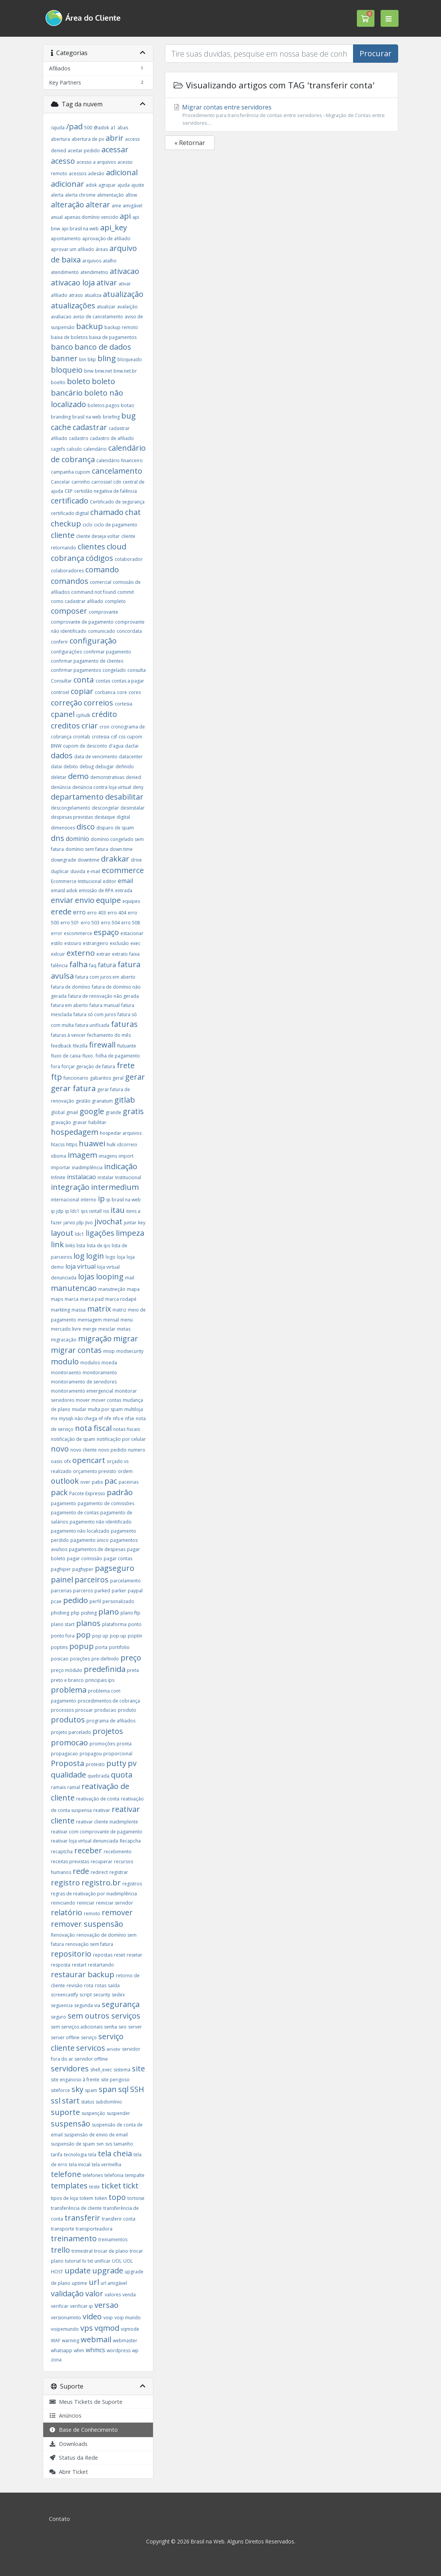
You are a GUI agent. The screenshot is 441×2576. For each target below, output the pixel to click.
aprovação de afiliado (106, 238)
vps (86, 2328)
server (135, 2027)
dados (62, 755)
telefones (93, 2175)
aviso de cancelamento (98, 316)
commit (125, 592)
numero (136, 1450)
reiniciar (85, 1903)
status (87, 2102)
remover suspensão (87, 1924)
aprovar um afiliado (72, 249)
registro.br (101, 1882)
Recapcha (130, 1841)
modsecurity (129, 1351)
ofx (67, 1461)
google (92, 1111)
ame (116, 205)
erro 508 (130, 922)
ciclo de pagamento (115, 524)
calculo (74, 449)
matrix (99, 1308)
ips (84, 1211)
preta (133, 1670)
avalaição (127, 306)
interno (88, 1199)
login (95, 1256)
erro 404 (116, 912)
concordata (129, 631)
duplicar (60, 871)
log (79, 1256)
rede (81, 1871)
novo (60, 1449)
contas (103, 681)
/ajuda (58, 127)
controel (60, 692)
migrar (125, 1338)
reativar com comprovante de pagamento (96, 1831)
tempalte (135, 2175)
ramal (73, 1787)
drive (136, 860)
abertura (60, 139)
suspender (118, 2113)
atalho (110, 260)
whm (79, 2350)
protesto (95, 1764)
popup (81, 1646)
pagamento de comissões (106, 1503)
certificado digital (70, 513)
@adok (101, 127)
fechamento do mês (109, 1035)
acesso (63, 161)
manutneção (111, 1289)
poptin (135, 1636)
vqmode (130, 2329)
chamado (107, 512)
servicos (90, 2048)
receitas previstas (70, 1861)
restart (79, 1965)
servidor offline (91, 2059)
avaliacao (61, 316)
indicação (120, 1166)
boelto (58, 382)
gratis (133, 1111)
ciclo (88, 524)
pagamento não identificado (101, 1522)
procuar (84, 1710)
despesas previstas (72, 817)
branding (61, 417)
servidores (70, 2068)
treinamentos (112, 2239)
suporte (65, 2112)
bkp (92, 359)
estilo (57, 943)
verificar (59, 2306)
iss (106, 1211)
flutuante (126, 1046)
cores (135, 692)
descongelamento (70, 808)
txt (90, 2261)
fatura (107, 965)
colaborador (129, 559)
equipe (108, 900)
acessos (77, 173)
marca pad (92, 1299)
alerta (57, 195)
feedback (61, 1046)
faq (92, 965)
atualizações (73, 305)
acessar (115, 149)
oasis (56, 1461)
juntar (130, 1222)
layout (62, 1233)
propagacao (64, 1753)
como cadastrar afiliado (77, 601)
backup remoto (121, 327)
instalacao (81, 1177)
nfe (107, 1418)
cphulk (83, 715)
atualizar (106, 306)
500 (88, 127)
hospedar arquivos (121, 1133)
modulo (65, 1361)
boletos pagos (103, 405)
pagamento (63, 1503)
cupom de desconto (85, 746)
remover (117, 1912)
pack (59, 1492)
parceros (83, 1590)
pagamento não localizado (80, 1531)
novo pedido (112, 1450)
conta (84, 680)
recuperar (101, 1861)
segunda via (87, 2005)
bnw (88, 371)
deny (138, 787)
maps (57, 1299)
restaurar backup (82, 1974)
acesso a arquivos (96, 162)
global (58, 1112)
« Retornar (189, 142)
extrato (120, 954)
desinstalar (132, 808)
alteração (67, 204)
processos (62, 1710)
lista (80, 1245)
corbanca (105, 692)
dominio (77, 838)
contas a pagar (128, 681)
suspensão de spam (73, 2144)
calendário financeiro (119, 460)
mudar (79, 1409)
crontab (81, 736)
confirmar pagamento (107, 651)
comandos (69, 581)
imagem (82, 1155)
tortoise (136, 2198)
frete (126, 1065)
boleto (78, 381)
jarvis (69, 1222)
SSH (137, 2089)
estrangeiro (95, 943)
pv (132, 1763)
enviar (62, 900)
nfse (129, 1418)
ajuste (137, 185)
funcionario (75, 1078)
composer (69, 611)
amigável (132, 205)
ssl (55, 2100)
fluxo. (88, 1056)
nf (101, 1418)
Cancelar (60, 482)
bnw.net (103, 371)
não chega (86, 1418)
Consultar (61, 681)
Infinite (58, 1177)
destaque (104, 817)
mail (129, 1277)
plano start (63, 1624)
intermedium (115, 1187)
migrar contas (76, 1350)
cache (61, 427)
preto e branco (67, 1680)
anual (57, 217)
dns (57, 838)
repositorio (71, 1954)
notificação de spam (73, 1439)
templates (69, 2185)
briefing (111, 417)
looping (110, 1276)
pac (110, 1481)
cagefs (58, 449)
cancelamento (117, 471)
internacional (65, 1199)
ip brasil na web (123, 1199)
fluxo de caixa (66, 1056)
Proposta (67, 1763)
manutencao (74, 1288)
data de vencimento (95, 756)
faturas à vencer (68, 1035)
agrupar (107, 185)
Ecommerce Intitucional (76, 881)
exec (135, 943)
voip (108, 2317)
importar (60, 1167)
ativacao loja (73, 282)
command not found (93, 592)
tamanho (123, 2144)
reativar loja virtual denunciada (84, 1841)
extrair (103, 954)
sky (77, 2089)
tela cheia (115, 2153)
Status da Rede (73, 2457)
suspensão (70, 2123)
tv (84, 2261)
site (138, 2068)
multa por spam (105, 1409)
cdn (117, 482)
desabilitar (124, 797)
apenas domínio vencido (91, 217)
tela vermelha (106, 2164)
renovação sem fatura (89, 1944)
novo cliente (83, 1450)
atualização (123, 294)
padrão (120, 1492)
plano (108, 1612)
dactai (131, 746)
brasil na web (86, 417)
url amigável (114, 2283)
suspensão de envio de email (96, 2134)
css (122, 736)
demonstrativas (107, 777)
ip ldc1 (72, 1211)
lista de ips (98, 1245)
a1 (113, 127)
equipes (131, 901)
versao (106, 2305)
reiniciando (63, 1903)
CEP (69, 491)
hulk (111, 1144)
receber (88, 1850)
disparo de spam (115, 827)
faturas (124, 1024)
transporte (62, 2229)
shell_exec (101, 2069)
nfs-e (118, 1418)
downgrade (63, 860)
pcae (56, 1601)
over (85, 1482)
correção (66, 702)
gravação (61, 1122)
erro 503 (90, 922)
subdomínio (109, 2102)
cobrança (67, 558)
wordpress (118, 2350)
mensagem (90, 1320)
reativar (101, 1810)
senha (110, 2027)
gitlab (124, 1100)
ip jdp (57, 1211)
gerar (135, 1077)
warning (70, 2340)
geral (118, 1078)
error (56, 933)
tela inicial (79, 2164)
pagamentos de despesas (97, 1549)
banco (62, 347)
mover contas (106, 1400)
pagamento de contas (75, 1512)
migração (95, 1338)
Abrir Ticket (68, 2471)
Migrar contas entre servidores (281, 114)
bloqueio (67, 370)
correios (98, 702)
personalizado (118, 1601)
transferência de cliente (76, 2208)
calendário (95, 449)
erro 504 (110, 922)
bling (107, 358)
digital (123, 817)
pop (83, 1634)
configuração (93, 640)
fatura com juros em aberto (105, 977)
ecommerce (123, 870)
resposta (60, 1965)
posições (80, 1658)
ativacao (124, 271)
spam (91, 2090)
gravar (80, 1122)
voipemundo (65, 2329)
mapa (133, 1289)
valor (94, 2293)
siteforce (60, 2090)
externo (81, 953)
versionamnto (66, 2317)
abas (122, 127)
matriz (119, 1310)
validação (67, 2293)
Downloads (68, 2443)
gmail (72, 1112)
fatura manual (105, 1005)
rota (88, 1985)
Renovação (63, 1935)
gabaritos (100, 1078)
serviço (89, 2037)
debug (87, 766)
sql (123, 2089)
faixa (134, 954)
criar (89, 725)
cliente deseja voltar (98, 536)
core (122, 692)
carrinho (81, 482)
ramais (58, 1787)
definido (125, 766)
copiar (82, 691)
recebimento (118, 1851)
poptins (59, 1647)
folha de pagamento (118, 1056)
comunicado (101, 631)
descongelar (105, 808)
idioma (58, 1156)
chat (133, 512)
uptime (79, 2283)
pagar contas (118, 1558)
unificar (102, 2261)
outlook (65, 1481)
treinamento (74, 2238)
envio (84, 900)
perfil (95, 1601)
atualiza (93, 295)
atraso (76, 295)
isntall (95, 1211)
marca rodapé (121, 1299)
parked (102, 1590)
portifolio (119, 1647)
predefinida (104, 1669)
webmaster (125, 2340)
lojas (86, 1276)
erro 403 (96, 912)
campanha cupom (70, 472)
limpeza (130, 1233)
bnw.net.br (125, 371)
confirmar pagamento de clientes (87, 661)
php (75, 1613)
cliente (63, 535)
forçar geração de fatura (88, 1066)
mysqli (66, 1418)
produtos (68, 1719)
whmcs (95, 2350)
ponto (135, 1624)
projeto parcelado (71, 1732)
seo (123, 2027)
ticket (111, 2185)
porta (101, 1647)
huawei (92, 1143)
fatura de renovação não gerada (103, 996)
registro (65, 1882)
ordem (125, 1471)
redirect (99, 1872)
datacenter (131, 756)
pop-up (118, 1636)
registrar (118, 1872)
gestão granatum (94, 1101)
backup (89, 326)
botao (127, 405)
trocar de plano (111, 2251)
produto (127, 1710)
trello (60, 2250)
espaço (106, 932)
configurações (66, 651)
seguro (58, 2017)
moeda (109, 1362)
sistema (122, 2069)
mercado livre (66, 1329)
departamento (77, 797)
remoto (92, 1913)
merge (90, 1329)
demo (78, 776)
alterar (98, 204)
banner (64, 358)
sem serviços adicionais (77, 2027)
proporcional (117, 1753)
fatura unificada (92, 1025)
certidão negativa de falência (105, 491)
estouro (72, 943)
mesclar (107, 1329)
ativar (106, 282)
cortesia (123, 704)
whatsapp (61, 2350)
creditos (65, 725)
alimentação (110, 195)
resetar (134, 1955)
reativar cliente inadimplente (107, 1821)
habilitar (97, 1122)
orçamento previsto (94, 1471)
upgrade (107, 2270)
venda (129, 2294)
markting (60, 1310)
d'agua (116, 746)
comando (102, 569)
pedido (75, 1600)
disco (85, 826)
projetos (108, 1731)
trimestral (82, 2251)
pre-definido (105, 1658)
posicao (59, 1658)
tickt (130, 2185)
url (94, 2282)
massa (79, 1310)
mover (83, 1400)
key (141, 1222)
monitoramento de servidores (84, 1381)
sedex (118, 1994)
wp (135, 2350)
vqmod (106, 2328)
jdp (80, 1222)
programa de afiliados (110, 1720)
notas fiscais (126, 1429)
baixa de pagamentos (113, 337)
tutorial (73, 2261)
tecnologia (75, 2154)
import (126, 1156)
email (125, 881)
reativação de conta (97, 1799)
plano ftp (130, 1613)
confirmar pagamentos (76, 670)
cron (104, 726)
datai (56, 766)
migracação (63, 1339)
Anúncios (65, 2415)
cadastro (78, 438)
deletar (59, 777)
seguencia (62, 2005)
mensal (111, 1320)
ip (101, 1198)
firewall (102, 1045)
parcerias (61, 1590)
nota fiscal (93, 1428)
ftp (56, 1077)
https (71, 1144)
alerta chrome (80, 195)
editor (109, 881)
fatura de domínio (70, 987)
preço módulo (66, 1670)
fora (55, 1066)
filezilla (80, 1046)
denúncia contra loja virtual (101, 787)
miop (109, 1351)
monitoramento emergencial (82, 1391)
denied (133, 777)
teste (94, 2186)
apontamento (66, 238)
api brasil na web (80, 228)
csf (114, 736)
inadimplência (87, 1167)
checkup (66, 523)
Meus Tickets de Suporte (85, 2401)
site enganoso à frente (75, 2079)
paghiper (61, 1569)
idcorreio (127, 1144)
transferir (82, 2218)
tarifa (56, 2154)
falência (59, 965)
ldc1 (79, 1234)
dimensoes (63, 827)
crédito (104, 714)
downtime (88, 860)
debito (70, 766)
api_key (113, 227)
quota (121, 1774)
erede (61, 911)
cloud (116, 546)
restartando (101, 1965)
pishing (89, 1613)
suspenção (93, 2113)
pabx (97, 1482)
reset (119, 1955)
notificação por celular (121, 1439)
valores (113, 2294)
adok (91, 185)
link (57, 1244)
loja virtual (80, 1266)
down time (121, 849)
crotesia (100, 736)
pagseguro (114, 1568)
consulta (136, 670)
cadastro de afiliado (112, 438)
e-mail (93, 871)
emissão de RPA (96, 890)
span (108, 2089)
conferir (59, 642)
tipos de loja (64, 2198)
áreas (102, 249)
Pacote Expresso (87, 1493)
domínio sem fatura (86, 849)
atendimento (65, 272)
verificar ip (81, 2306)
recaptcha (62, 1851)
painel (62, 1579)
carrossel (101, 482)
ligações (100, 1233)
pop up (100, 1636)
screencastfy (64, 1994)
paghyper (82, 1569)
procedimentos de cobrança (109, 1701)
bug (128, 416)
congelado (114, 670)
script (86, 1994)
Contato (59, 2518)
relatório (66, 1912)
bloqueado (129, 359)
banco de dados (103, 347)
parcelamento (125, 1580)
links (70, 1245)
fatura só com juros (94, 1014)
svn (100, 2144)
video (92, 2316)
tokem (86, 2198)
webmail (96, 2339)
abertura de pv (88, 139)
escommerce (78, 933)
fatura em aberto (69, 1005)
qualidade (68, 1774)
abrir (115, 138)
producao (105, 1710)
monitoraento (66, 1372)
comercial (100, 582)
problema (68, 1690)
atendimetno (94, 272)
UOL (117, 2261)
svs (108, 2144)
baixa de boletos (69, 337)
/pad (74, 126)
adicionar (67, 184)
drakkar (115, 859)
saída (114, 1985)
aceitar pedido (84, 150)
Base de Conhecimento (83, 2429)
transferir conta (118, 2219)
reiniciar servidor (114, 1903)
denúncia (61, 787)
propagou (91, 1753)
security (101, 1994)
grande (113, 1112)
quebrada (98, 1776)
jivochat (108, 1221)
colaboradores (67, 570)
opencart (88, 1460)
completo (115, 601)
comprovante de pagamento (82, 622)
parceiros (92, 1579)
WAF (55, 2340)
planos (88, 1623)
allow (131, 195)
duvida (77, 871)
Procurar (376, 53)
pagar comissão (84, 1558)
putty (116, 1763)
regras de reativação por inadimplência (94, 1893)
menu (126, 1320)
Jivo (89, 1222)
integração (70, 1187)
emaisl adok (64, 890)
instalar (106, 1177)
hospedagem (74, 1132)
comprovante (103, 612)
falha (78, 964)
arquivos (91, 260)
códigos (99, 558)
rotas (100, 1985)
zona (56, 2359)
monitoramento (100, 1372)
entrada (123, 890)
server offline (65, 2037)
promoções (102, 1743)
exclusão (119, 943)
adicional (122, 172)
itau (118, 1210)
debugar (104, 766)
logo (111, 1257)
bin (82, 359)
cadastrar (90, 427)
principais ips (99, 1680)
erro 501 (69, 922)
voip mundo (127, 2317)
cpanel (63, 714)
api (125, 216)
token (101, 2198)
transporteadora (94, 2229)
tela (92, 2154)
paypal (135, 1590)
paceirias (128, 1482)
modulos (90, 1362)
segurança (121, 2004)
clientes (91, 546)
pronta (124, 1743)
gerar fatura (73, 1088)
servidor (113, 2049)
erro (79, 912)
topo (117, 2197)
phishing (60, 1613)
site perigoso (115, 2079)
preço (130, 1657)
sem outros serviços (104, 2016)
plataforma (114, 1624)
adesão (96, 173)
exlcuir (58, 954)
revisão (75, 1985)
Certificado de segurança (117, 502)
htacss (58, 1144)
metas (123, 1329)
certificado (69, 500)
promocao (69, 1742)
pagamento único (89, 1540)
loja (121, 1257)
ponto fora (63, 1636)
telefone (66, 2174)
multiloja (133, 1409)
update (78, 2270)
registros (132, 1883)
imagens (108, 1156)
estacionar (131, 933)
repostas (102, 1955)
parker (119, 1590)
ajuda (123, 185)
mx (54, 1418)
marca (71, 1299)
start (71, 2100)
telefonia (114, 2175)
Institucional (128, 1177)
